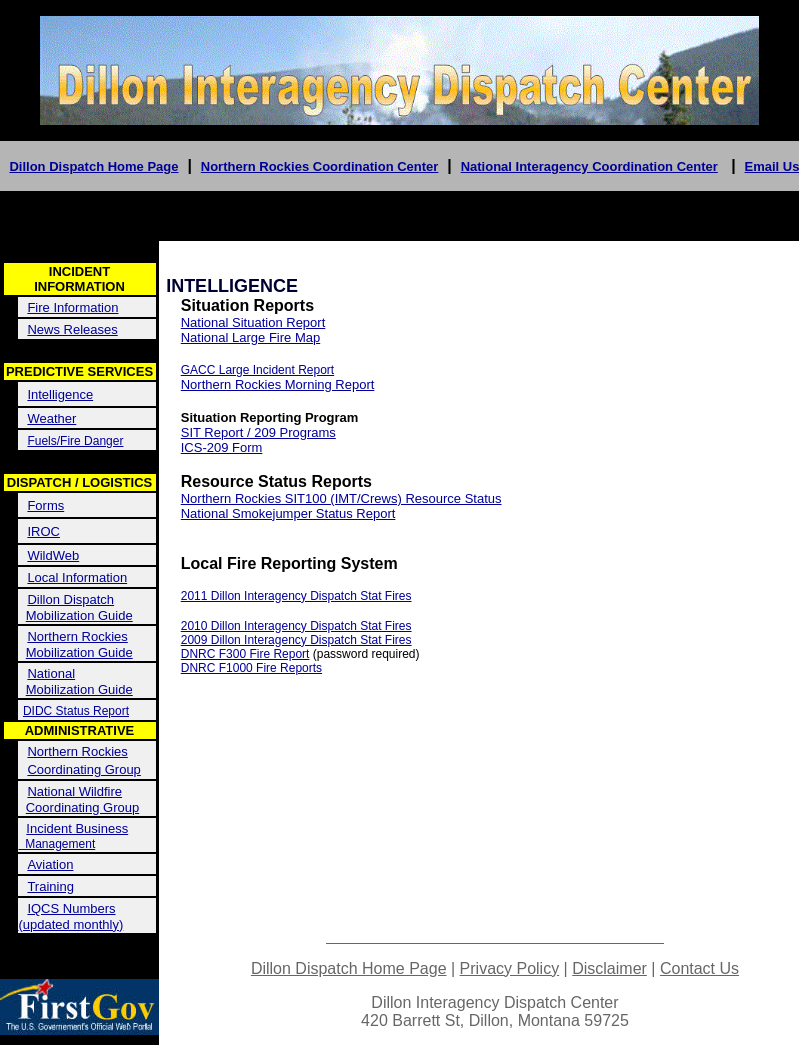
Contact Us (699, 968)
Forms (45, 505)
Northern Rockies (77, 636)
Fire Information (72, 307)
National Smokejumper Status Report (288, 513)
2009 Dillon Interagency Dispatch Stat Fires (296, 640)
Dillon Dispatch (70, 599)
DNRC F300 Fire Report (245, 654)
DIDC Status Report (76, 711)
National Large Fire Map (250, 337)
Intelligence (60, 394)
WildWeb (53, 555)
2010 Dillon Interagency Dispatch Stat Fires (296, 626)
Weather (51, 418)
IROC (43, 531)
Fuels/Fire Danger (75, 441)
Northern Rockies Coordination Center (320, 166)
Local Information (77, 577)
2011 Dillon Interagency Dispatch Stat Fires (296, 596)
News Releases (72, 329)
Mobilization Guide (79, 615)
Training (50, 886)
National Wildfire (74, 791)
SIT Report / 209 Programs (258, 432)
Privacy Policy (510, 968)
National (51, 673)
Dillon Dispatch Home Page (93, 166)
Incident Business (77, 828)
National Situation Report (253, 322)
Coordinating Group (83, 769)
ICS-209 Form (222, 447)
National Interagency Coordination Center (589, 166)
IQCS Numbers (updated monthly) (71, 916)
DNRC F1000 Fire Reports (251, 668)
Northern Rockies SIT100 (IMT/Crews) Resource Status (341, 498)
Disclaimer (609, 968)
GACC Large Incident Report (257, 370)
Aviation (50, 864)
